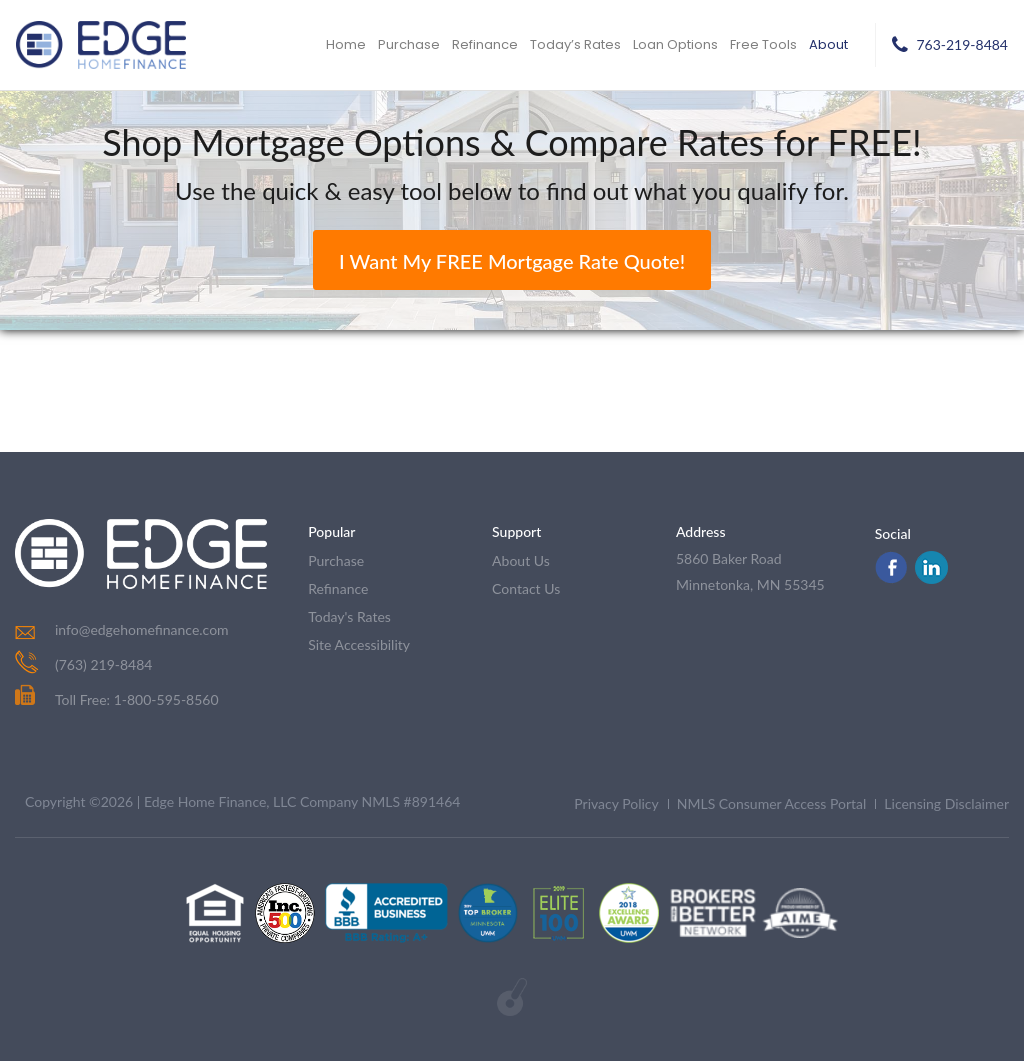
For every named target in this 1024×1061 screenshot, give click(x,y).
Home (346, 44)
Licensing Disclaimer (946, 803)
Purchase (409, 44)
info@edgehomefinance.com (142, 629)
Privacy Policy (616, 803)
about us (521, 560)
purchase (336, 560)
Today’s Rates (575, 44)
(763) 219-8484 (103, 664)
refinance (338, 588)
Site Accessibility (359, 644)
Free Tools (763, 44)
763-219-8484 (962, 44)
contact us (526, 588)
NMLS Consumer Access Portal (772, 803)
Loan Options (675, 44)
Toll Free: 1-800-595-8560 (117, 699)
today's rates (349, 616)
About (828, 44)
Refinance (485, 44)
